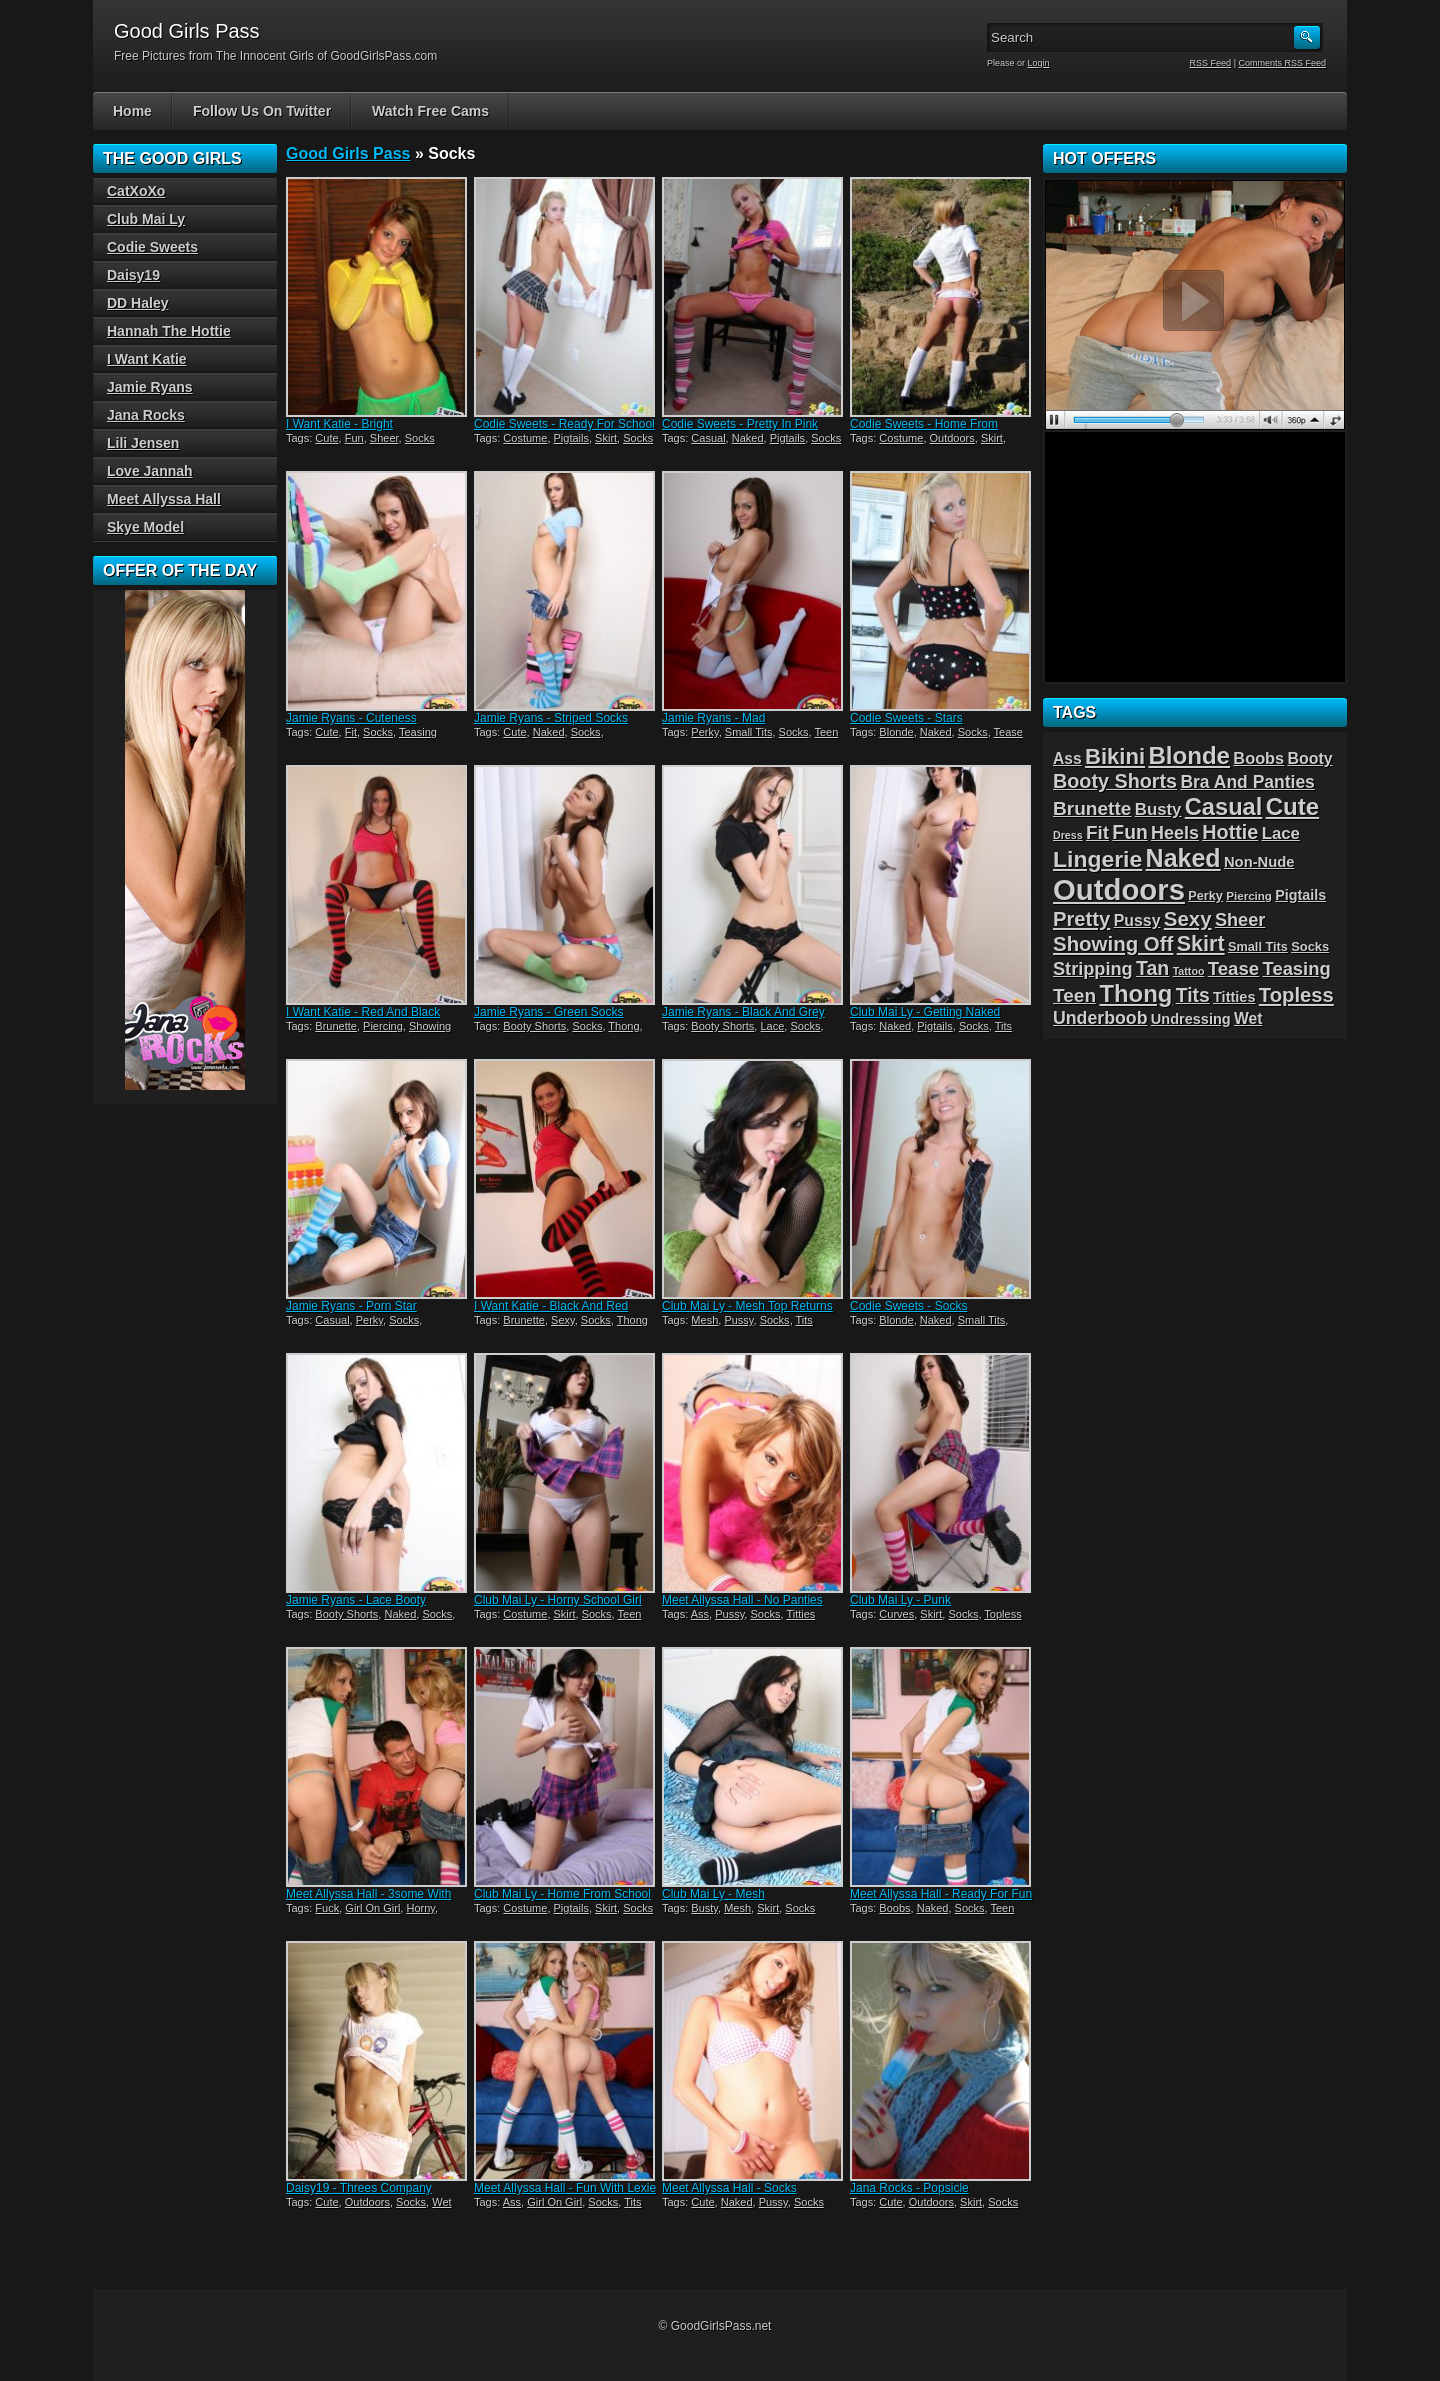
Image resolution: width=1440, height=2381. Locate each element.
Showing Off (1113, 943)
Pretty (1081, 919)
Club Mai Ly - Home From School (562, 1894)
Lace (772, 1026)
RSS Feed (1211, 63)
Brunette (336, 1026)
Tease (1008, 732)
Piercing (383, 1026)
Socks (420, 438)
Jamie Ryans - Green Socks (548, 1012)
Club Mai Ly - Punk (900, 1600)
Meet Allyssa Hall (164, 499)
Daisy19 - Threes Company (359, 2188)
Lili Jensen (143, 443)
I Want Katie (147, 359)
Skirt (606, 438)
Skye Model (145, 527)
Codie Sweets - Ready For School (564, 424)
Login (1039, 63)
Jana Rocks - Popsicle (909, 2188)
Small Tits (749, 732)
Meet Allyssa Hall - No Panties (742, 1600)
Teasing (418, 732)
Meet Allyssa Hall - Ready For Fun (941, 1894)
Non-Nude (1259, 862)
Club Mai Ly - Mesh (713, 1894)
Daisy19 (133, 275)
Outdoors (952, 438)
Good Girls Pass (348, 153)
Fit (351, 732)
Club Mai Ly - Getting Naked (925, 1012)
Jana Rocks (146, 415)
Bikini (1115, 756)
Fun (354, 438)
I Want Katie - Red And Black (363, 1012)
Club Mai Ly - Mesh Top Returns (747, 1306)
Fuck (327, 1908)
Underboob (1100, 1018)
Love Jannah (150, 471)
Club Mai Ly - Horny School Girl (558, 1600)
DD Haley (137, 303)
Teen (827, 732)
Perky (704, 732)
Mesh (704, 1320)
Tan (1152, 968)
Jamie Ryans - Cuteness (351, 718)
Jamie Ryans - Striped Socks (551, 718)
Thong (623, 1026)
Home (132, 111)
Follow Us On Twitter (262, 111)
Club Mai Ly (146, 219)
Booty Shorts (534, 1026)
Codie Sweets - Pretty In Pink (740, 424)
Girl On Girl (372, 1908)
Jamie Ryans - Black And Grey (743, 1012)
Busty (704, 1908)
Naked (748, 438)
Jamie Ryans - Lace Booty (356, 1600)
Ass (700, 1614)
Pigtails (571, 438)
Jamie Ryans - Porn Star (351, 1306)
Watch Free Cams (430, 111)
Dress (1068, 835)
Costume (525, 438)
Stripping (1093, 969)
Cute (326, 438)
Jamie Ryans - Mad (713, 718)
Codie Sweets (152, 247)
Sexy (563, 1320)
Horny (420, 1908)
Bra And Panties (1247, 782)
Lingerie (1097, 859)
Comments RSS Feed (1282, 63)
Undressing (1191, 1019)
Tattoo (1189, 971)
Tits (1003, 1026)
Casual (708, 438)
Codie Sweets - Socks (908, 1306)
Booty (1310, 758)
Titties (800, 1614)
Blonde (896, 732)
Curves (896, 1614)
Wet (441, 2202)
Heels (1175, 833)
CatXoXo (136, 191)
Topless (1002, 1614)
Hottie (1230, 832)
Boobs (894, 1908)
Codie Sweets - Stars (906, 718)
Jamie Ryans (150, 387)
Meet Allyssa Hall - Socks (729, 2188)
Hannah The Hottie (169, 331)
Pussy (738, 1320)
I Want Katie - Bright (339, 424)
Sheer (384, 438)
